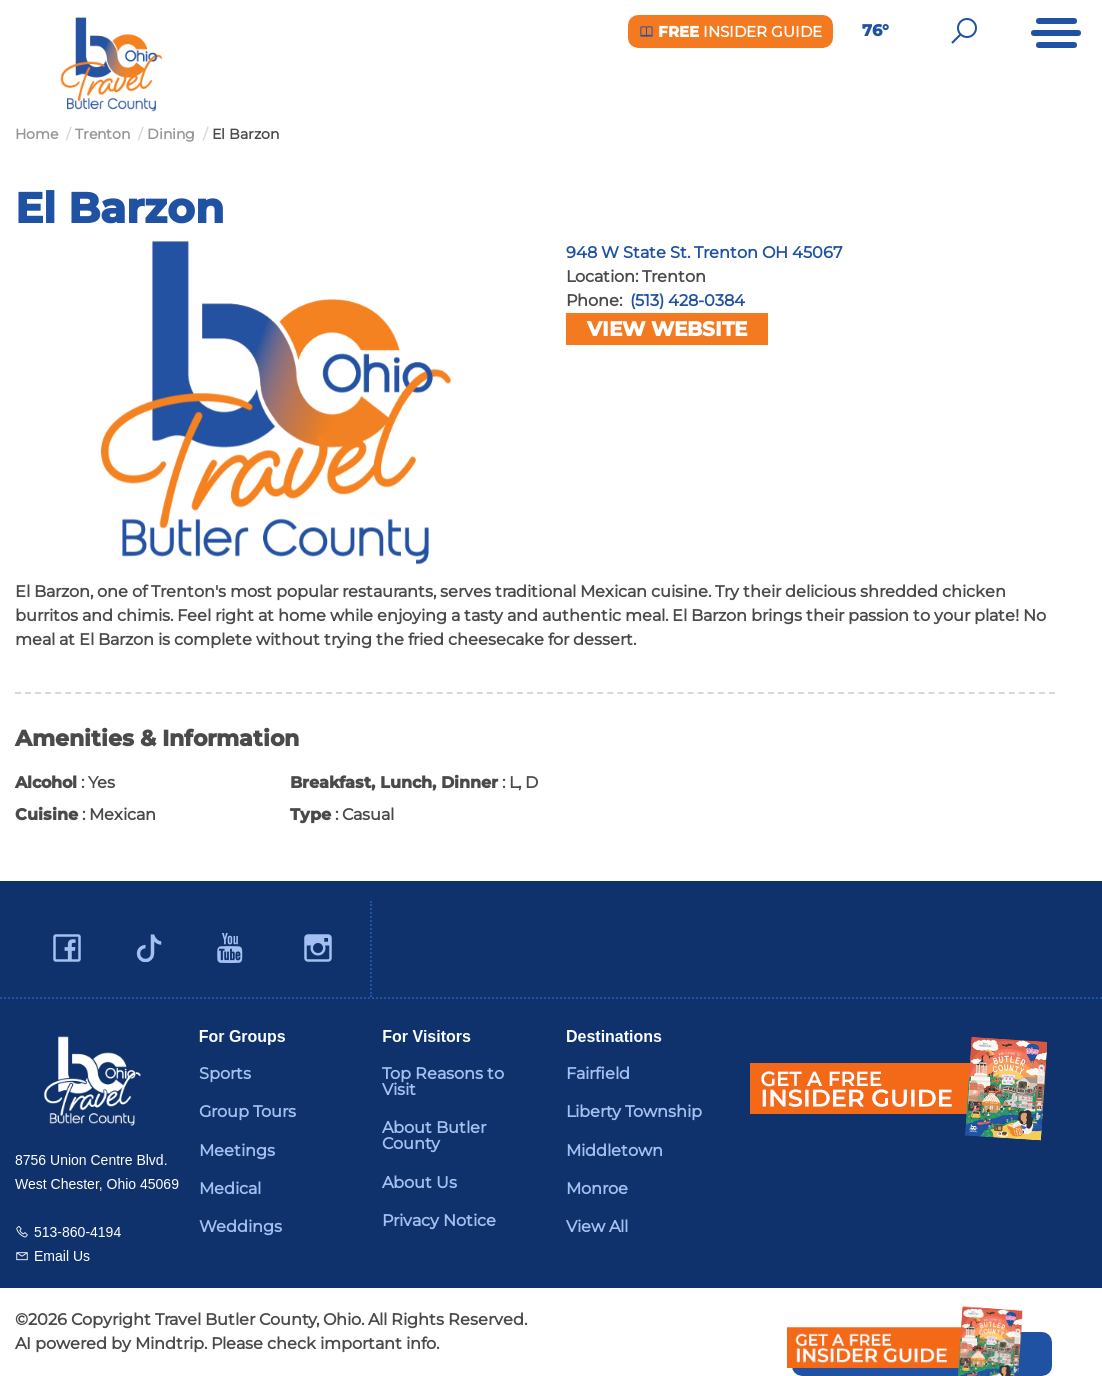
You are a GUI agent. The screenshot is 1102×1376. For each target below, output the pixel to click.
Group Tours (247, 1111)
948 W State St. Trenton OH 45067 (704, 252)
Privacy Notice (439, 1220)
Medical (230, 1188)
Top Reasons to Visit (443, 1081)
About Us (419, 1182)
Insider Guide (730, 31)
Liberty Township (634, 1111)
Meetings (237, 1150)
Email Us (62, 1256)
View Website (667, 329)
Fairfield (598, 1073)
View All (597, 1226)
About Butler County (434, 1135)
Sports (225, 1073)
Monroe (597, 1188)
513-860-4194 (77, 1232)
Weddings (240, 1226)
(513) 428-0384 (687, 300)
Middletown (614, 1150)
